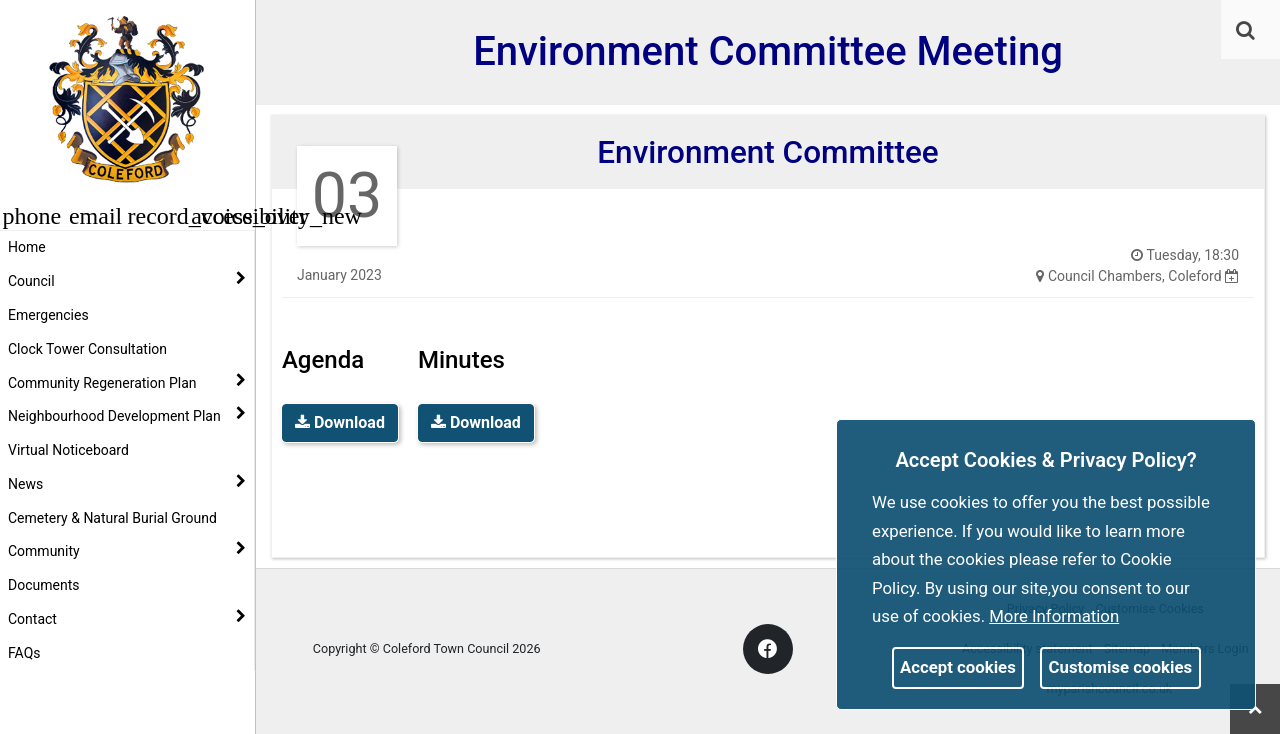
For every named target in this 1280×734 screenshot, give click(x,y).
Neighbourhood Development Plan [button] (127, 415)
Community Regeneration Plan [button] (127, 382)
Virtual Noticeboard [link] (68, 450)
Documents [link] (43, 585)
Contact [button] (127, 618)
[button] (1247, 32)
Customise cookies (1121, 667)
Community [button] (127, 550)
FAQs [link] (24, 653)
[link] (1245, 30)
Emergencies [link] (48, 315)
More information (1054, 616)
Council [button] (127, 280)
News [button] (127, 483)
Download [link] (340, 422)
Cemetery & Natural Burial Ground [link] (112, 518)
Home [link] (27, 247)
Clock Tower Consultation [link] (87, 349)
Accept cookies (958, 667)
